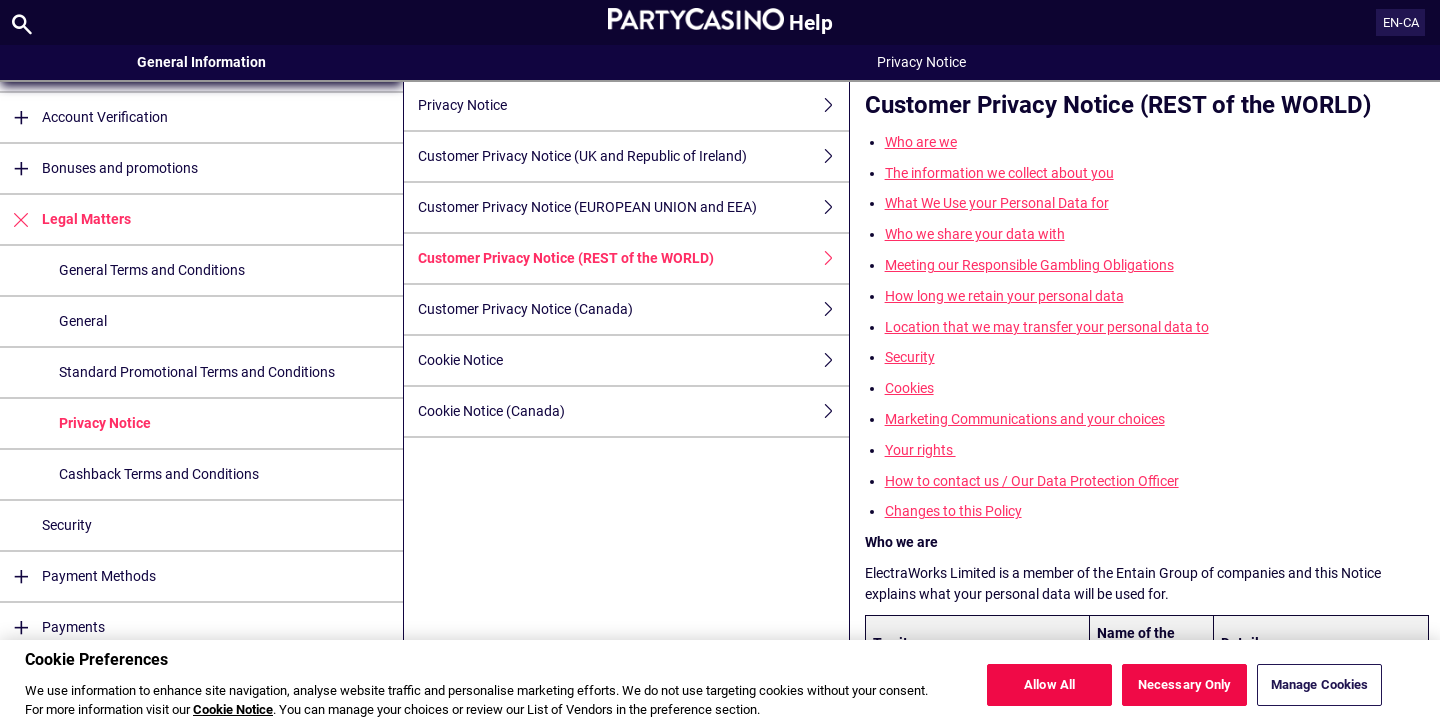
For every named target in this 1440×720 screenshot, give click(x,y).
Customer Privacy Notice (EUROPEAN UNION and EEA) (633, 207)
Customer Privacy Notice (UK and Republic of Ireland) (633, 156)
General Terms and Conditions (152, 270)
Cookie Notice (633, 360)
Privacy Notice (105, 423)
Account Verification (84, 117)
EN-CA (1401, 22)
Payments (52, 627)
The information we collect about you (999, 173)
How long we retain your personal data (1004, 296)
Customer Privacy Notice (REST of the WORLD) (633, 258)
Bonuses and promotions (99, 168)
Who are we (921, 142)
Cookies (909, 388)
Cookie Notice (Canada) (633, 411)
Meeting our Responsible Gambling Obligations (1029, 265)
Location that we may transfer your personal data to (1047, 327)
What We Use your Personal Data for (997, 203)
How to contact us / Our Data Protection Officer (1032, 481)
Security (67, 525)
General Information (201, 62)
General (83, 321)
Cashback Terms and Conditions (159, 474)
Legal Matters (65, 219)
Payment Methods (78, 576)
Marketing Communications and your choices (1025, 419)
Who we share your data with (975, 234)
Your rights (920, 450)
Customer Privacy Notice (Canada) (633, 309)
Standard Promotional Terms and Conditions (197, 372)
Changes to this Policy (953, 511)
